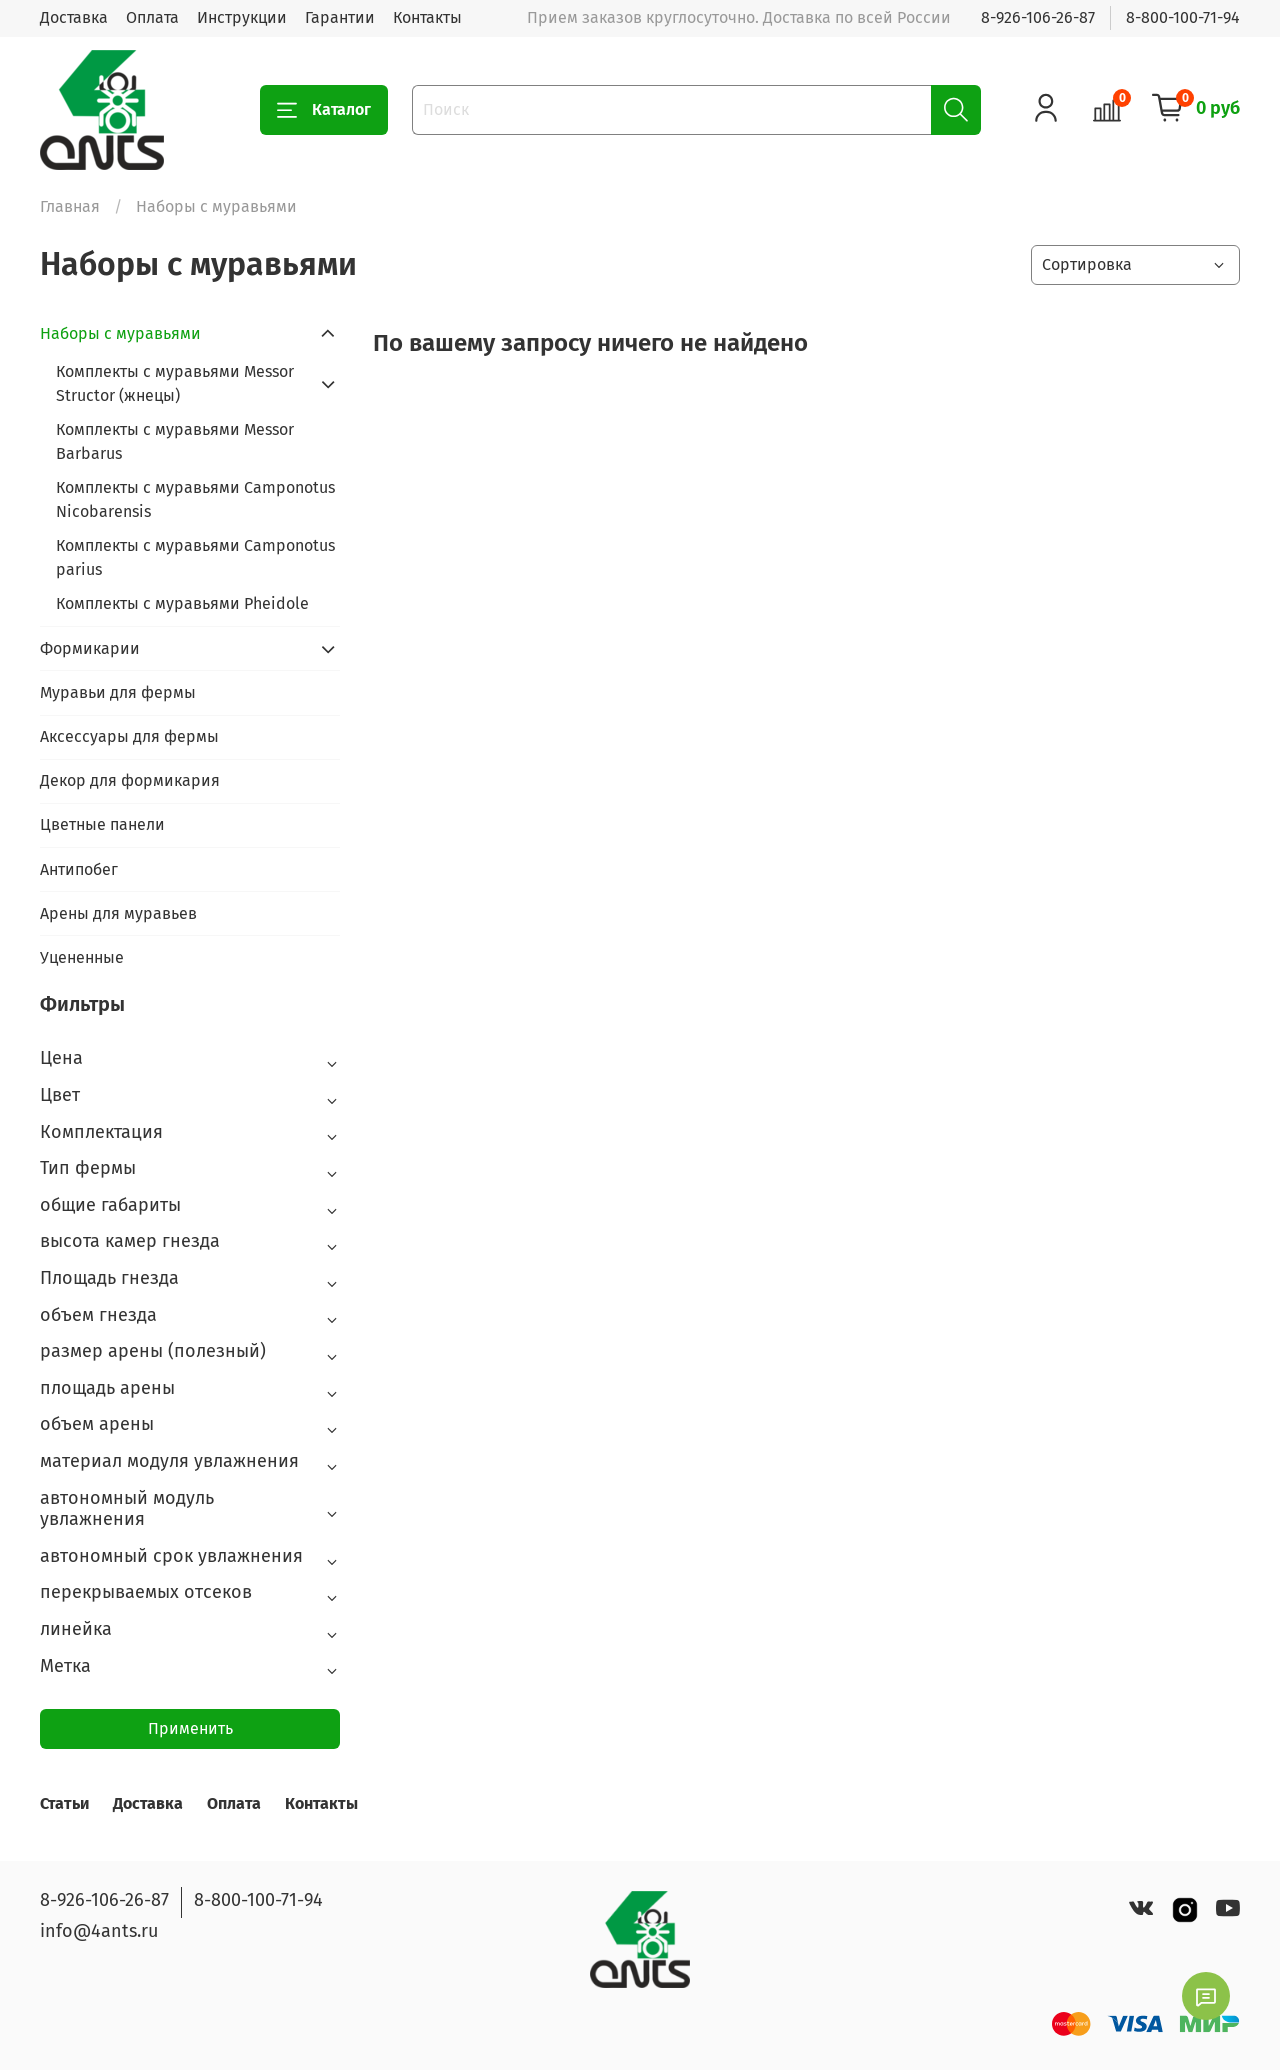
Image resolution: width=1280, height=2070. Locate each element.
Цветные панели (102, 824)
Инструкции (242, 17)
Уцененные (82, 957)
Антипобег (79, 869)
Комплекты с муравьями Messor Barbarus (175, 441)
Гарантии (340, 17)
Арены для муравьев (118, 913)
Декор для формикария (130, 780)
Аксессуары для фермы (129, 736)
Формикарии (90, 648)
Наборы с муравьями (120, 333)
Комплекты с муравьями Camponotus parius (195, 557)
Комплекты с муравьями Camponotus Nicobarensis (195, 499)
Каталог (324, 110)
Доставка (74, 17)
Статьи (64, 1803)
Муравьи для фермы (118, 692)
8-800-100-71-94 (1183, 17)
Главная (70, 206)
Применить (190, 1728)
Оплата (152, 17)
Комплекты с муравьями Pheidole (182, 603)
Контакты (427, 17)
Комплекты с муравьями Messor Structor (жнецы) (175, 383)
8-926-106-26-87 (1038, 17)
